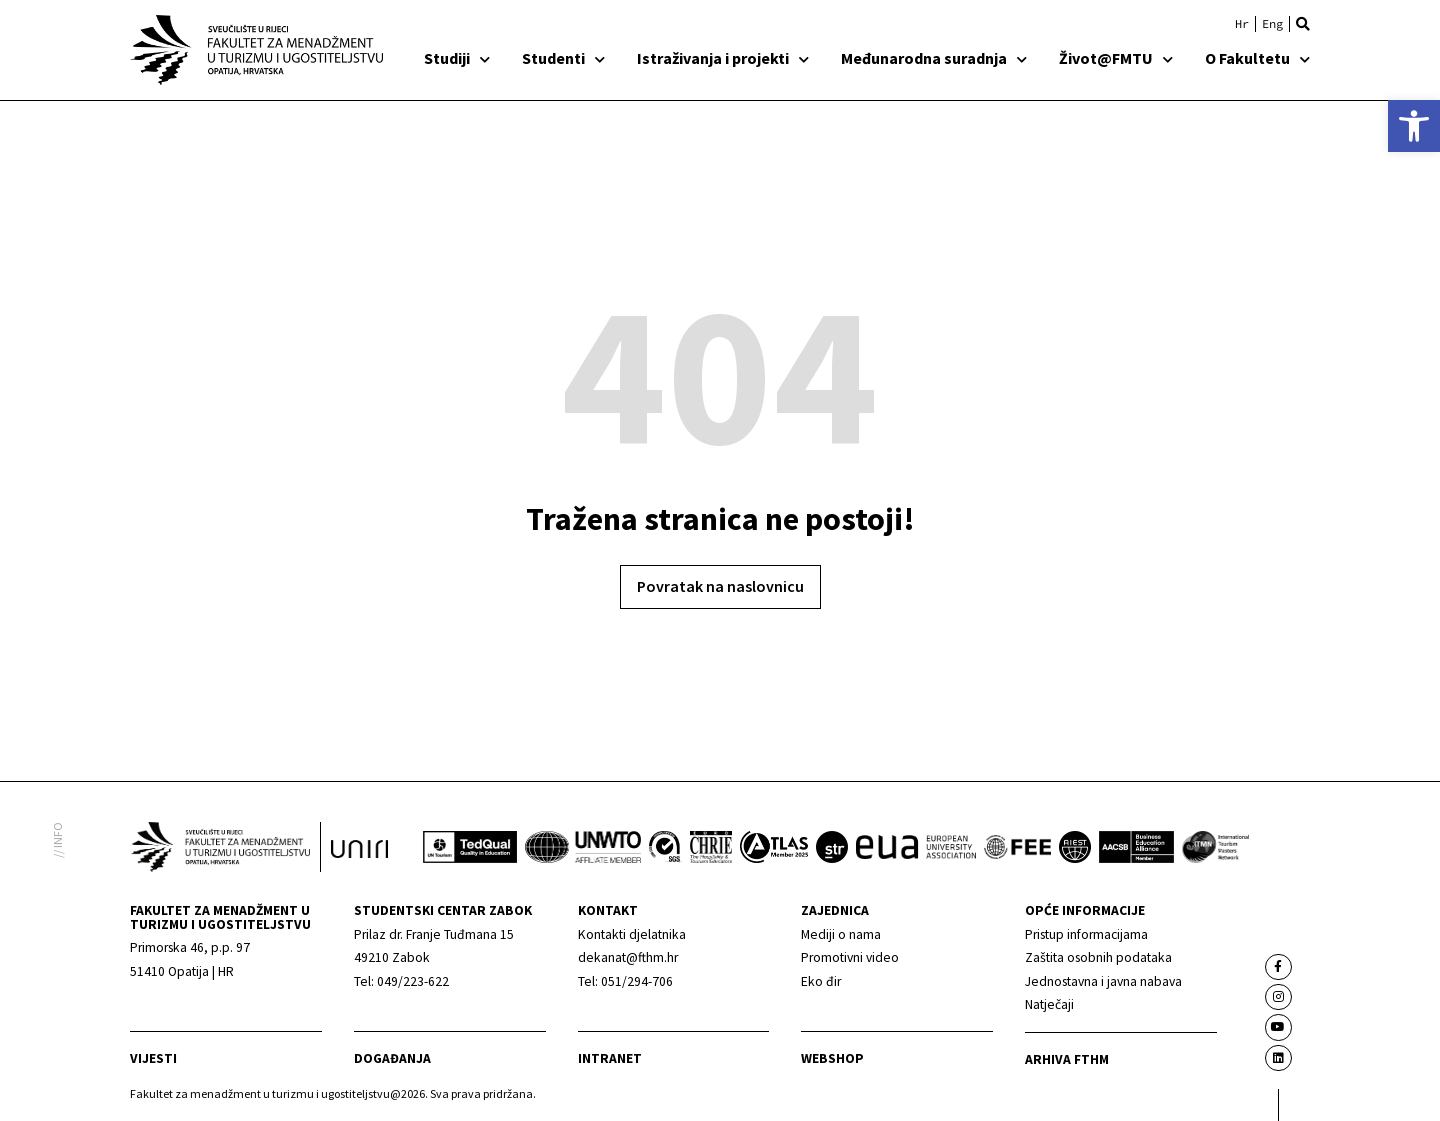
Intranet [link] (610, 1058)
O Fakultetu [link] (1257, 58)
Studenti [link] (563, 58)
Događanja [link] (392, 1058)
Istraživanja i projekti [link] (723, 58)
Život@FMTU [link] (1116, 58)
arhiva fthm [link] (1067, 1059)
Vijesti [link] (153, 1058)
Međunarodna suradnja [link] (934, 58)
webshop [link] (832, 1058)
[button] (1303, 24)
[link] (1414, 126)
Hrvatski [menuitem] (1242, 24)
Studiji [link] (457, 58)
